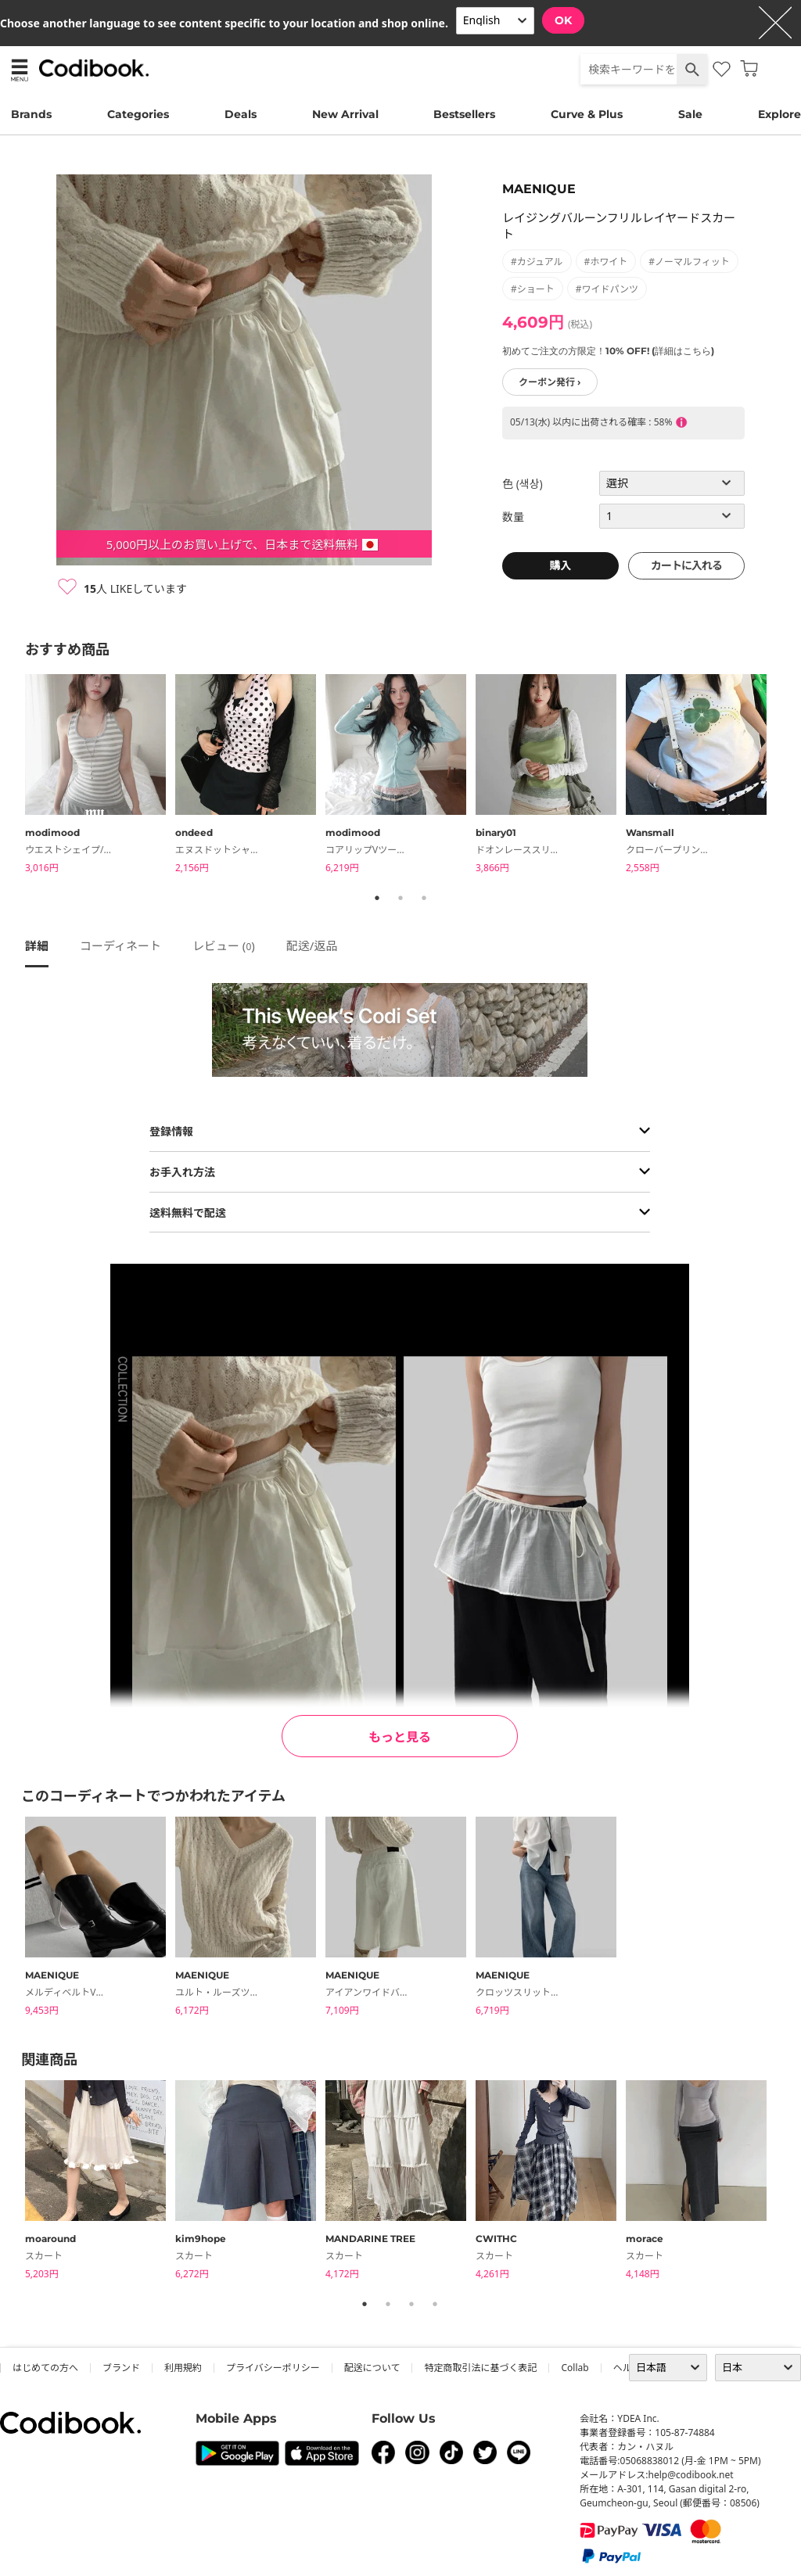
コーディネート (120, 945)
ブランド (121, 2367)
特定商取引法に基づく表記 (480, 2367)
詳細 (36, 945)
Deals (240, 114)
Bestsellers (464, 114)
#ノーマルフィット (689, 261)
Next (788, 776)
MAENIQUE (539, 188)
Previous (13, 776)
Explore (779, 114)
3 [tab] (424, 898)
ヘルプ (627, 2367)
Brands (31, 114)
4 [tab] (435, 2304)
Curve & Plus (587, 114)
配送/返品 (312, 945)
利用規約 (183, 2367)
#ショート (533, 289)
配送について (372, 2367)
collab (574, 2367)
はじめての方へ (45, 2367)
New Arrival (345, 114)
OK (563, 20)
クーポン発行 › (550, 382)
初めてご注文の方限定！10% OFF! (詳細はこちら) (608, 351)
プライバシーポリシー (273, 2367)
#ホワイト (606, 261)
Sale (690, 114)
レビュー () (223, 945)
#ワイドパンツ (607, 289)
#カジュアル (537, 261)
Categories (138, 114)
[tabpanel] (100, 776)
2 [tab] (400, 898)
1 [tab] (377, 898)
